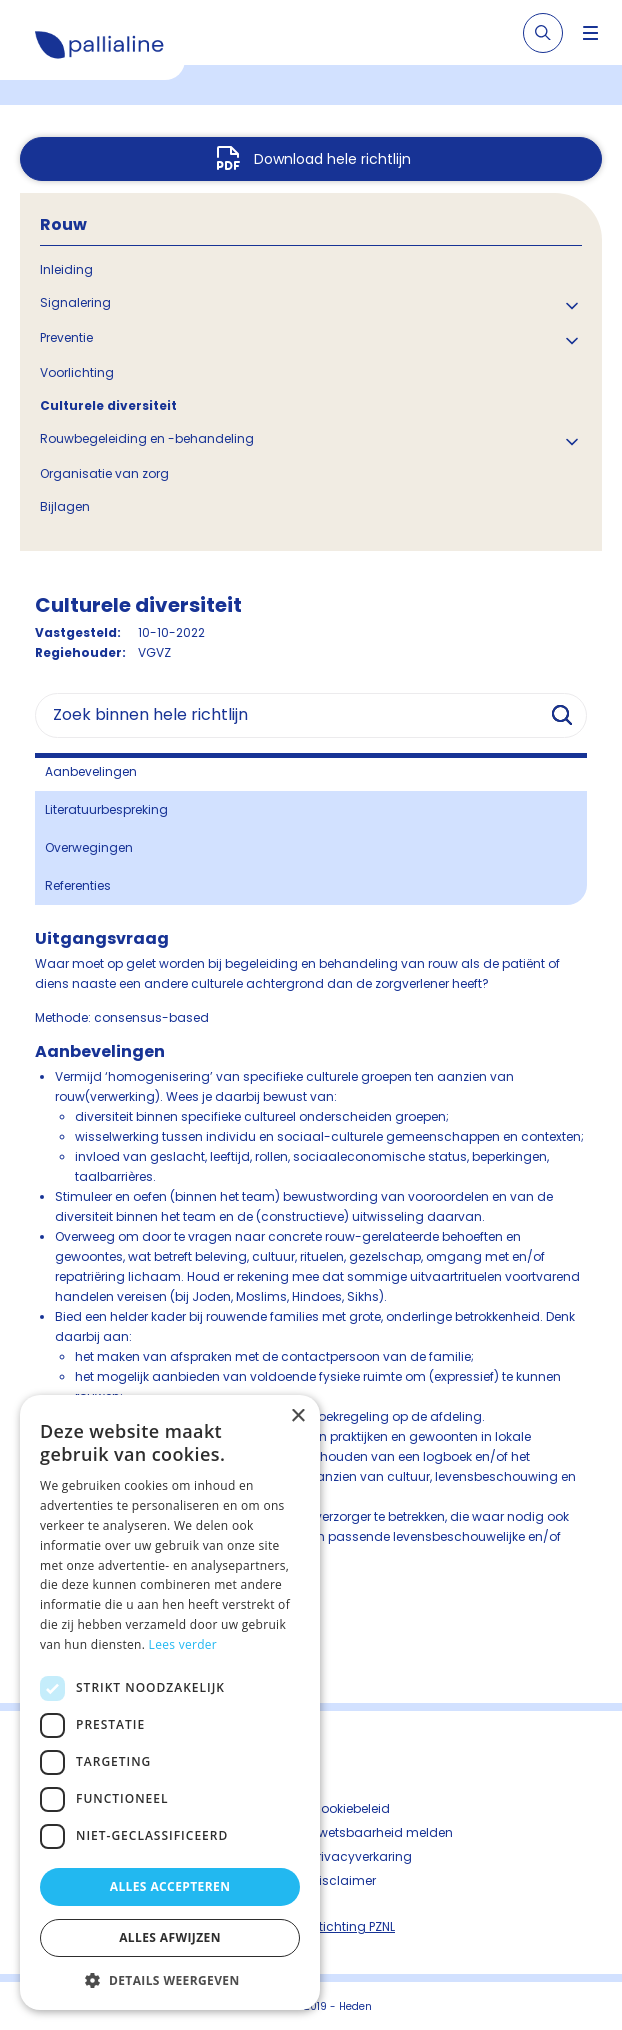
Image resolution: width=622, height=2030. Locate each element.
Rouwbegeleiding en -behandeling (147, 438)
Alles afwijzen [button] (170, 1937)
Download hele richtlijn (332, 159)
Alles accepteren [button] (170, 1886)
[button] (170, 1980)
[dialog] (170, 1702)
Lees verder (183, 1644)
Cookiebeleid (350, 1808)
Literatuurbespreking (106, 809)
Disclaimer (343, 1880)
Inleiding (66, 269)
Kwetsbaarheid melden (382, 1832)
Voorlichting (77, 372)
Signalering (75, 302)
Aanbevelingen (91, 771)
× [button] (297, 1416)
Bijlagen (65, 506)
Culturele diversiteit (108, 405)
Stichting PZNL (353, 1926)
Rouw (63, 224)
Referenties (78, 885)
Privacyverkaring (361, 1856)
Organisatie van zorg (104, 473)
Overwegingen (89, 847)
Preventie (66, 337)
